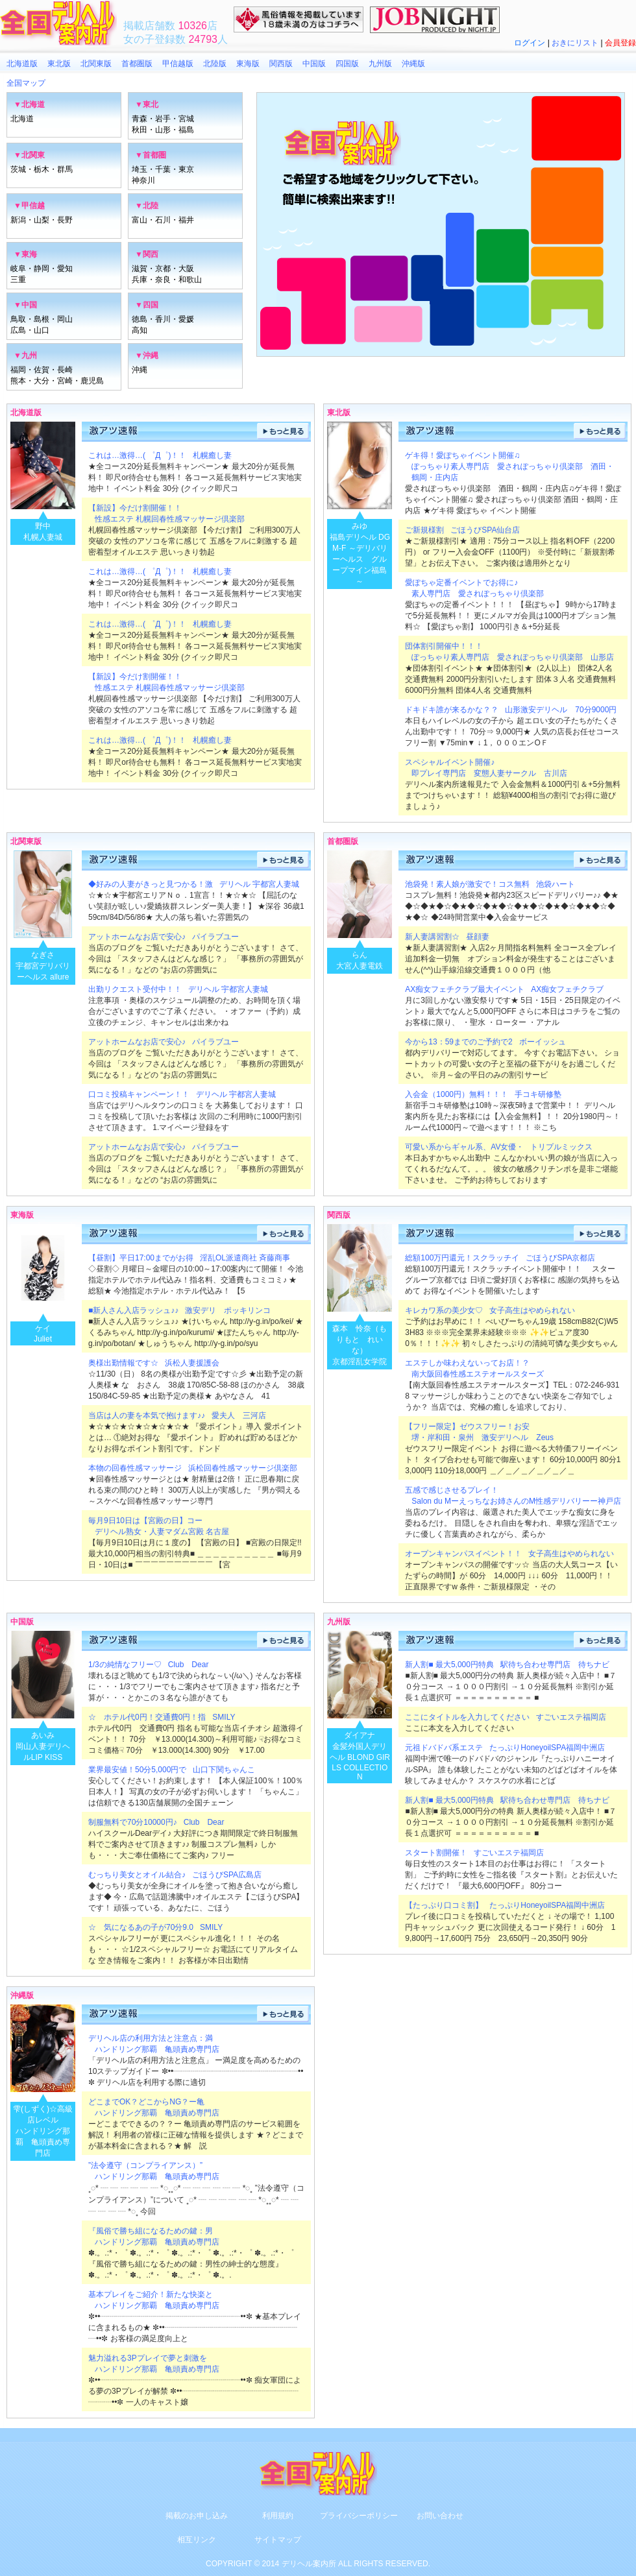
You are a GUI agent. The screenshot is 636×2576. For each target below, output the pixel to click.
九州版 (380, 63)
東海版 (248, 63)
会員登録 (620, 42)
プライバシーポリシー (359, 2515)
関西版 (281, 63)
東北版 (59, 63)
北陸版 (214, 63)
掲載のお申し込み (196, 2515)
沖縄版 (413, 63)
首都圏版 (137, 63)
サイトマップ (277, 2539)
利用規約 (277, 2515)
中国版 (314, 63)
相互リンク (196, 2539)
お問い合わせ (440, 2515)
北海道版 (22, 63)
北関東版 (96, 63)
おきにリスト (575, 42)
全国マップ (25, 83)
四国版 (347, 63)
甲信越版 (177, 63)
